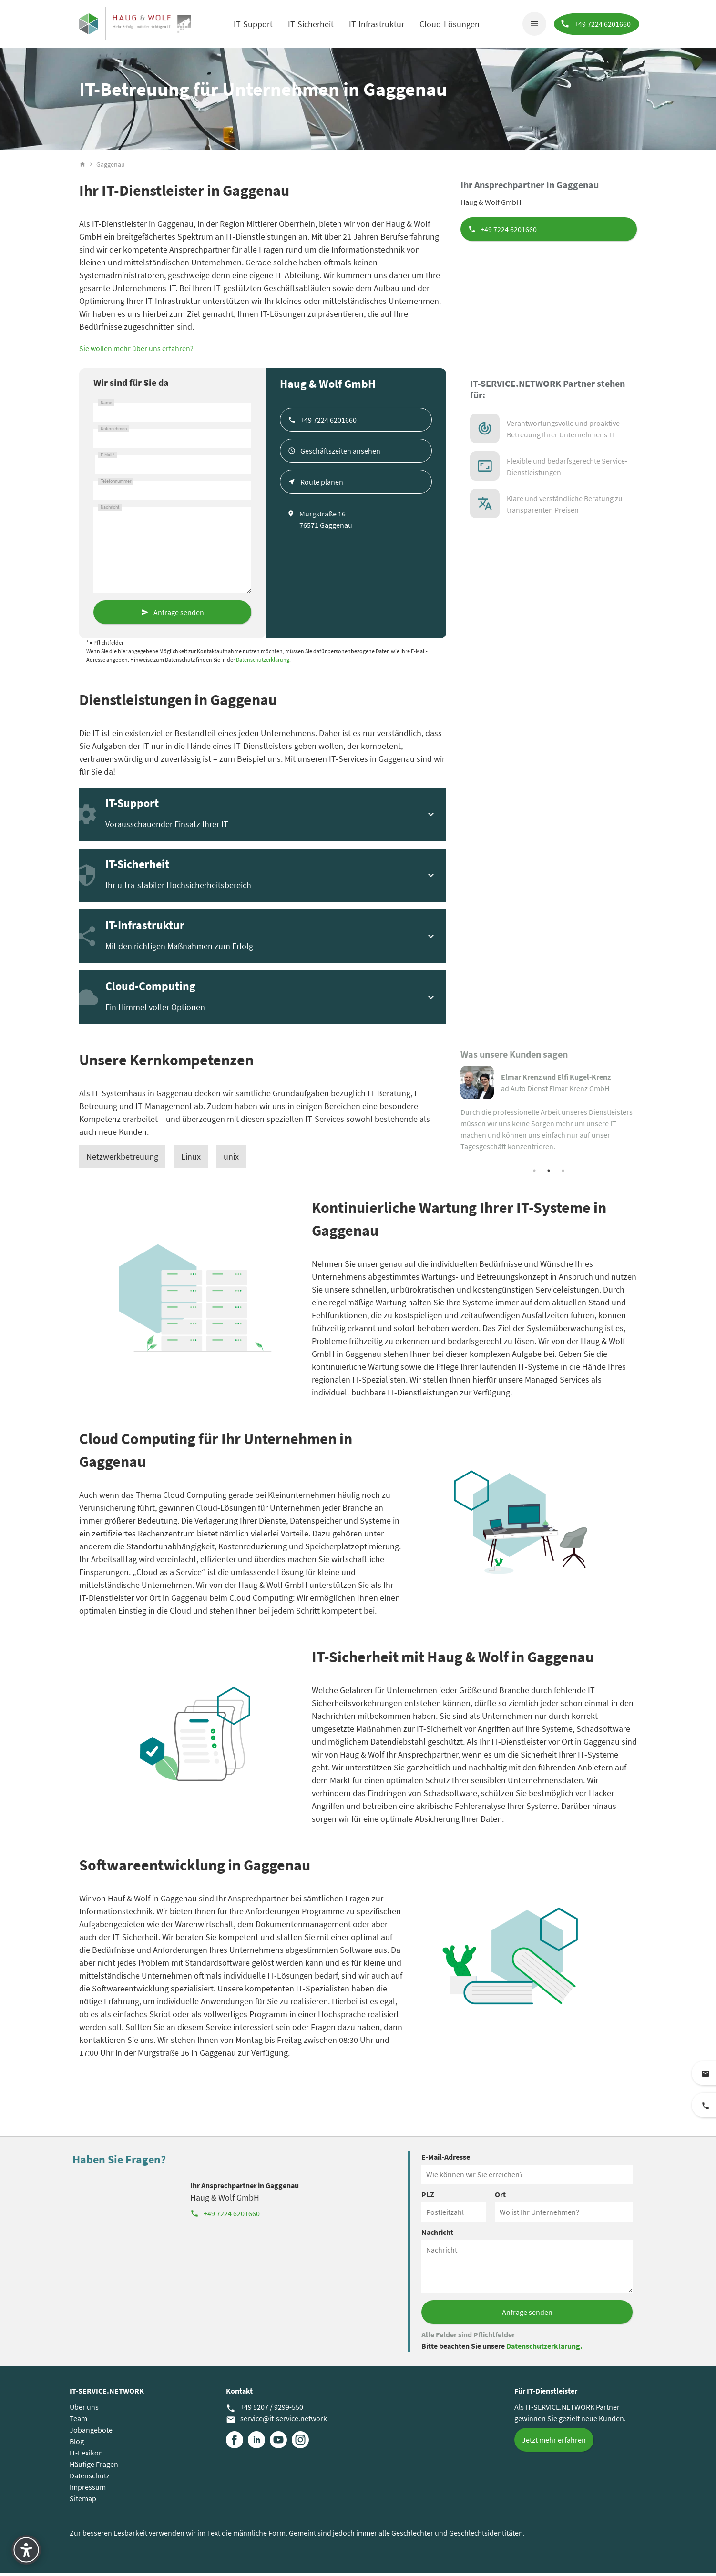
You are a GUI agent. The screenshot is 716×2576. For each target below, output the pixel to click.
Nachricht (110, 510)
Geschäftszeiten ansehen (340, 453)
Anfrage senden (178, 615)
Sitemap (83, 2501)
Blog (77, 2444)
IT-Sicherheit (310, 24)
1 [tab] (534, 1173)
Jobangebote (91, 2433)
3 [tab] (563, 1173)
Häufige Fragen (94, 2467)
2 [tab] (548, 1173)
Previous (453, 1117)
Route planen (321, 484)
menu (532, 24)
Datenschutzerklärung (262, 662)
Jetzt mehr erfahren (554, 2443)
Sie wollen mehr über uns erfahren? (136, 351)
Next (644, 1117)
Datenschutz (90, 2479)
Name (106, 405)
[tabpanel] (548, 1112)
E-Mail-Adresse (445, 2160)
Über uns (84, 2410)
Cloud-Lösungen (449, 24)
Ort (500, 2197)
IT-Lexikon (86, 2456)
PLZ (427, 2197)
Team (78, 2421)
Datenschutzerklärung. (544, 2349)
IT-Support (252, 24)
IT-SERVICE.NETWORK (107, 2394)
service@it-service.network (276, 2422)
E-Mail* (107, 458)
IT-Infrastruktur (376, 24)
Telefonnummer (116, 484)
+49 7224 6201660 (509, 232)
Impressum (88, 2490)
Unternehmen (114, 431)
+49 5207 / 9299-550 (264, 2410)
